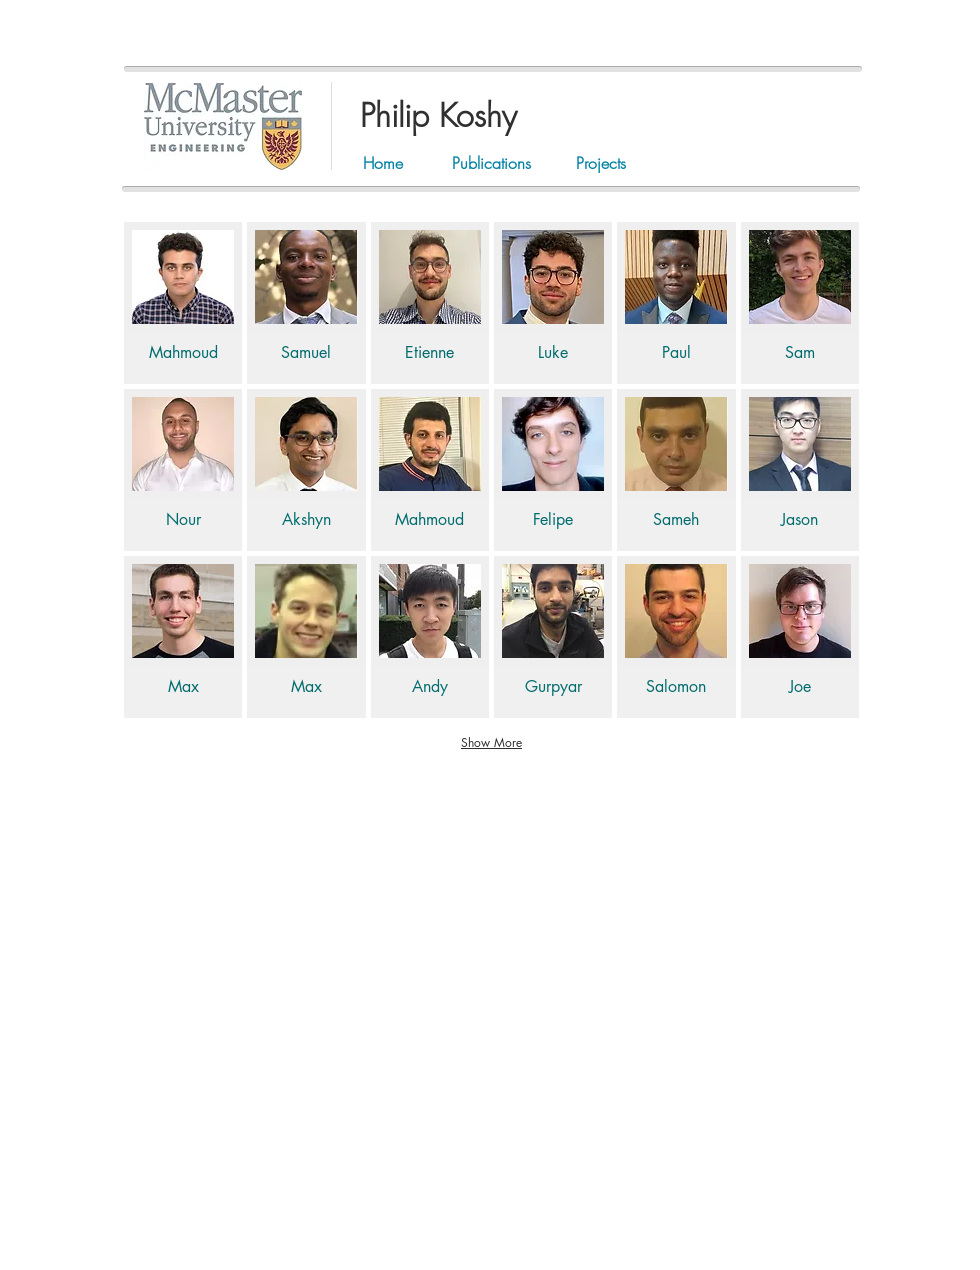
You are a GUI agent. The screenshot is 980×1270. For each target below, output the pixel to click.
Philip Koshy (438, 115)
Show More (491, 742)
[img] (183, 303)
